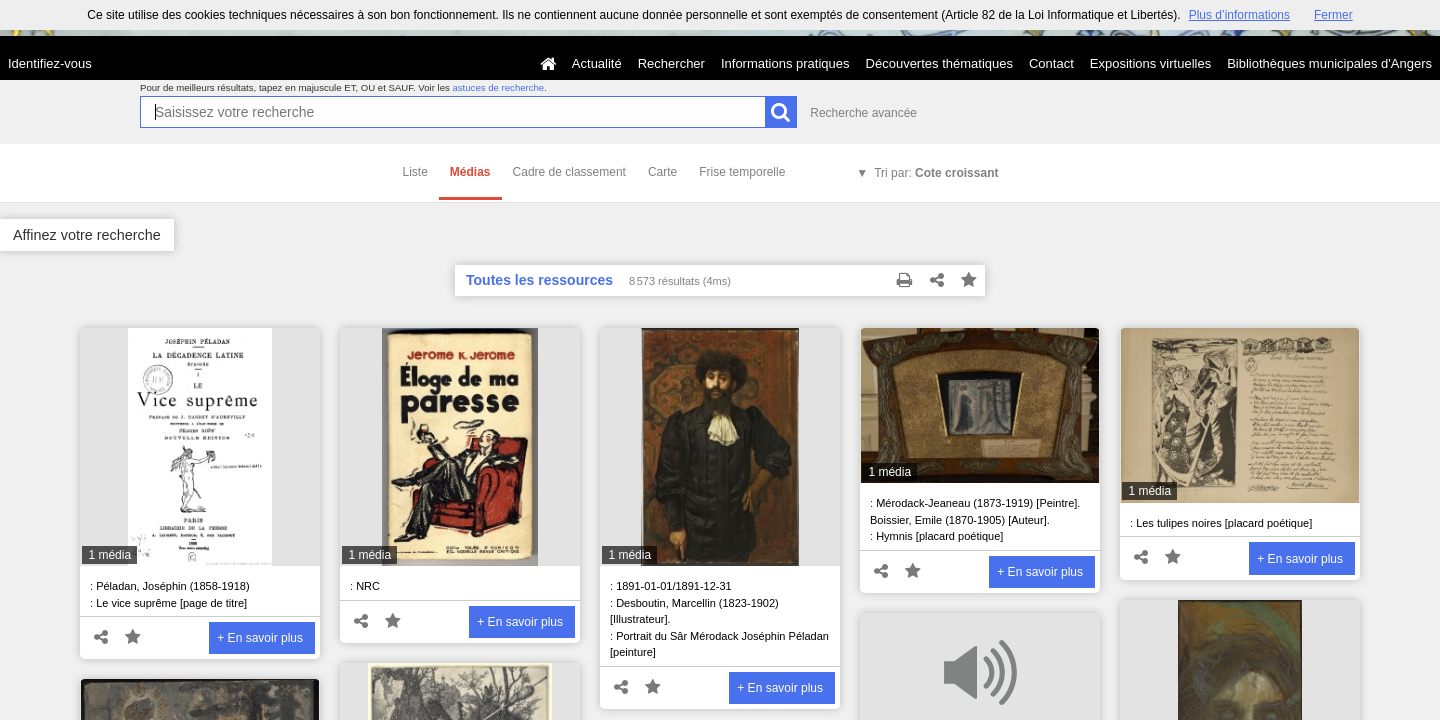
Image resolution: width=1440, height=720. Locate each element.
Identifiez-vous (50, 63)
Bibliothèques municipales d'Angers (1329, 63)
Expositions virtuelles (1150, 63)
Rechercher (671, 63)
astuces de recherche (498, 87)
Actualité (597, 63)
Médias (470, 172)
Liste (415, 172)
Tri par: (936, 173)
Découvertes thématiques (939, 63)
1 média (109, 555)
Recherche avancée (863, 113)
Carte (662, 172)
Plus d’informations (1239, 15)
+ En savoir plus (260, 638)
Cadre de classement (569, 172)
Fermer (1333, 15)
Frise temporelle (742, 172)
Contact (1051, 63)
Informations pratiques (785, 63)
